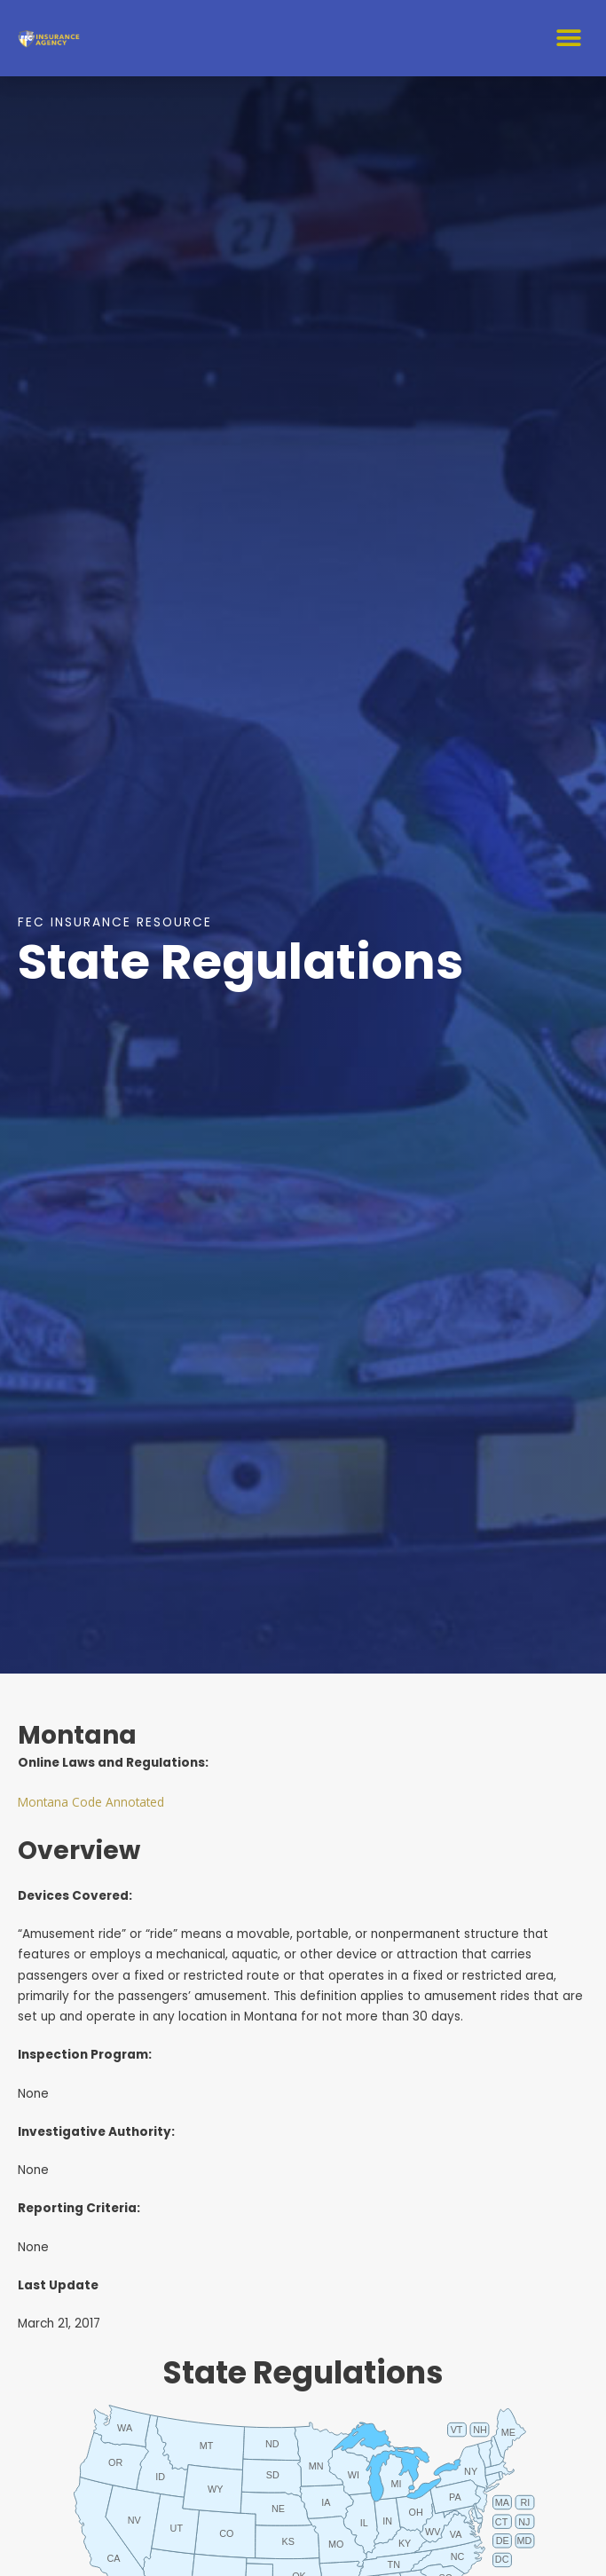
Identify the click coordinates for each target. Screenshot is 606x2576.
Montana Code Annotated (91, 1801)
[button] (568, 38)
